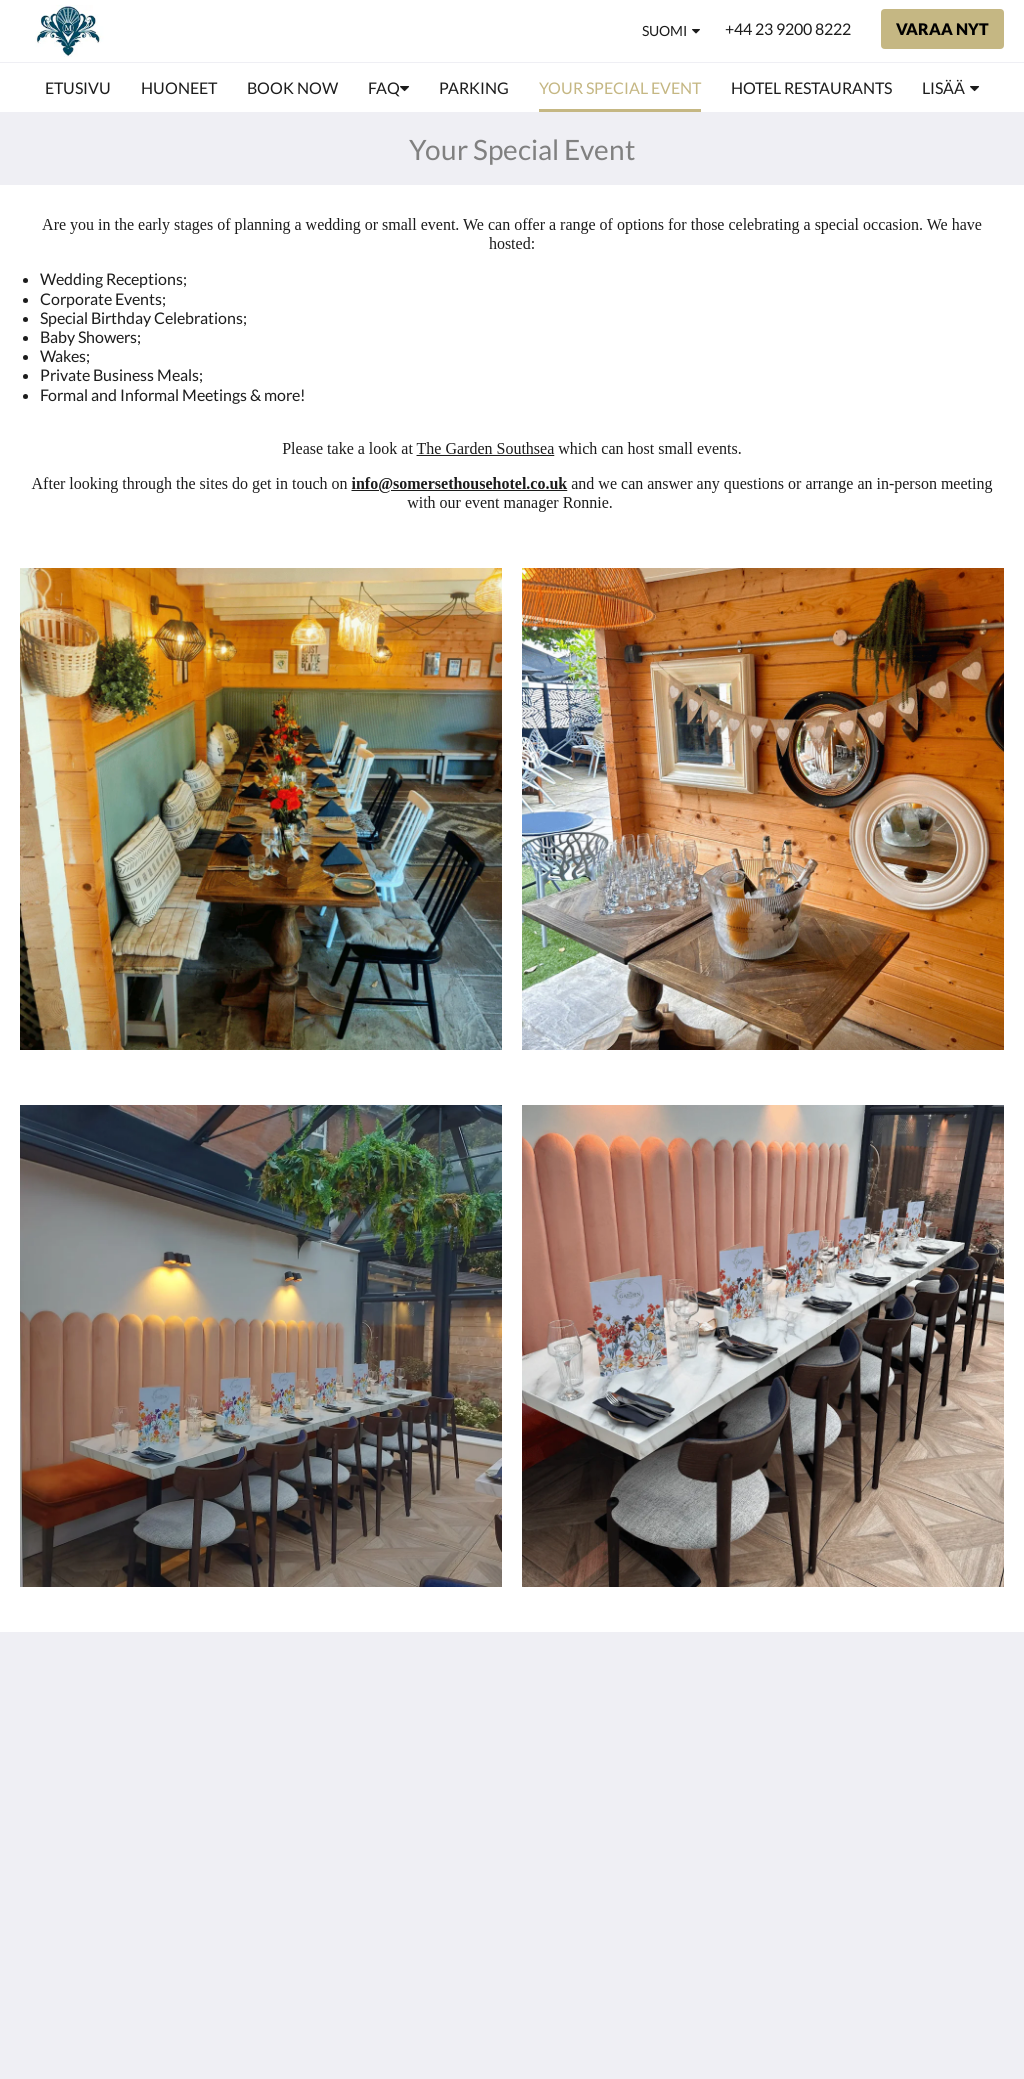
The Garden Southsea (486, 448)
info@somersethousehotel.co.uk (460, 483)
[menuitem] (78, 88)
